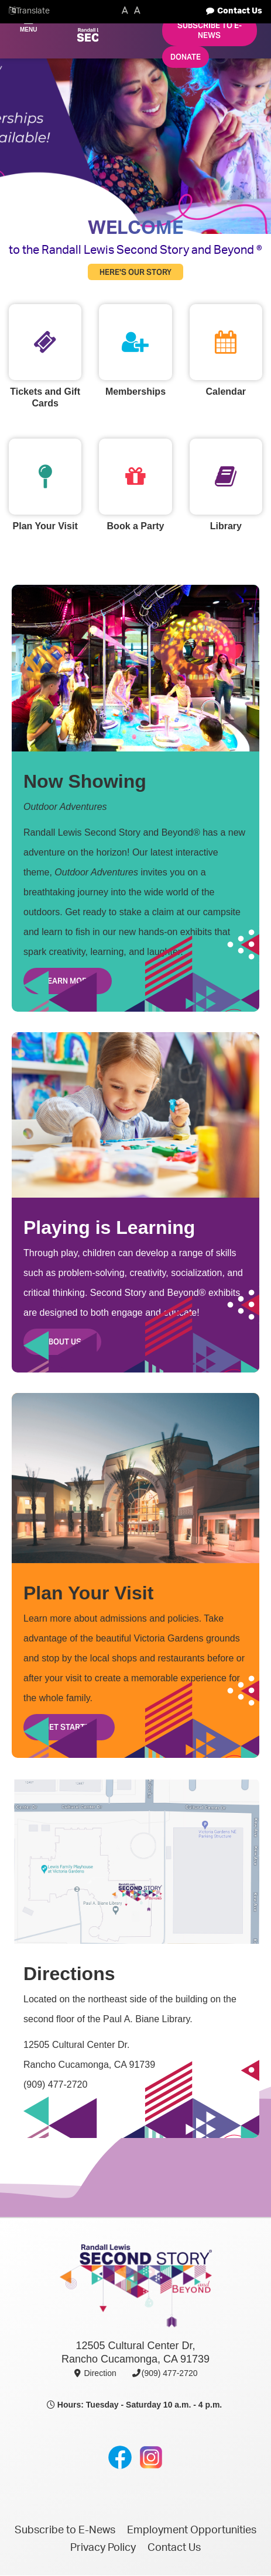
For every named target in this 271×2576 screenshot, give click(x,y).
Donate (185, 57)
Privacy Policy (103, 2548)
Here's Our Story (135, 272)
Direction (94, 2373)
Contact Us (239, 11)
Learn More (67, 981)
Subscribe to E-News (209, 30)
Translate (33, 11)
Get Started (69, 1727)
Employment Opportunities (191, 2530)
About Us (62, 1342)
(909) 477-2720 (164, 2373)
